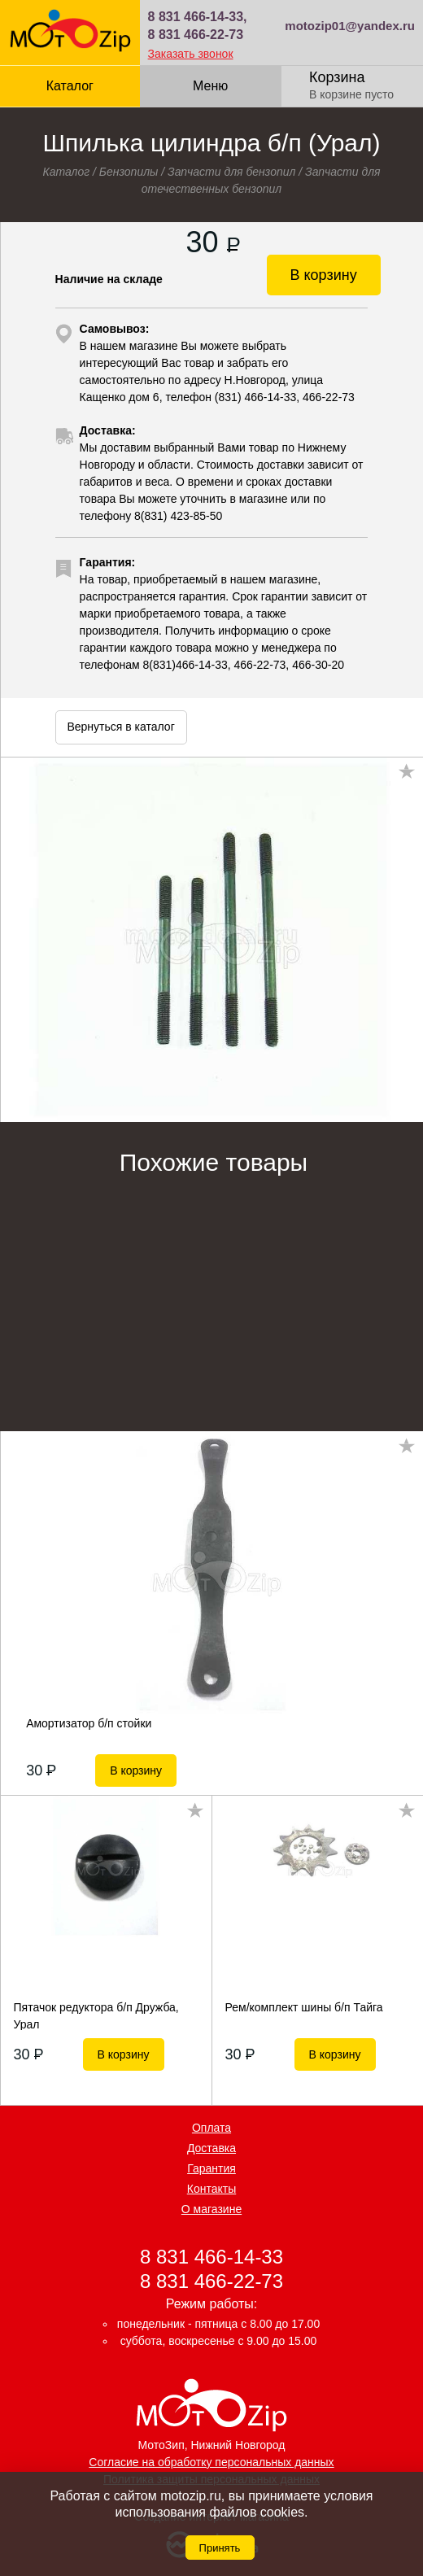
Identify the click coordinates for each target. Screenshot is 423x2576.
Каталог (70, 86)
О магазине (211, 2209)
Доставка (211, 2148)
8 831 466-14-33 (211, 2257)
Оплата (211, 2127)
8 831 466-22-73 (195, 34)
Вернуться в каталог (120, 726)
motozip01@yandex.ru (350, 26)
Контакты (211, 2188)
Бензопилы (129, 171)
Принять (220, 2548)
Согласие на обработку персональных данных (211, 2462)
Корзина (337, 77)
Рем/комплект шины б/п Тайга (304, 2007)
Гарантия (211, 2168)
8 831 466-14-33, (197, 17)
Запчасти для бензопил (231, 171)
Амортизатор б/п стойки (88, 1723)
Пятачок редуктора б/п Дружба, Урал (96, 2015)
